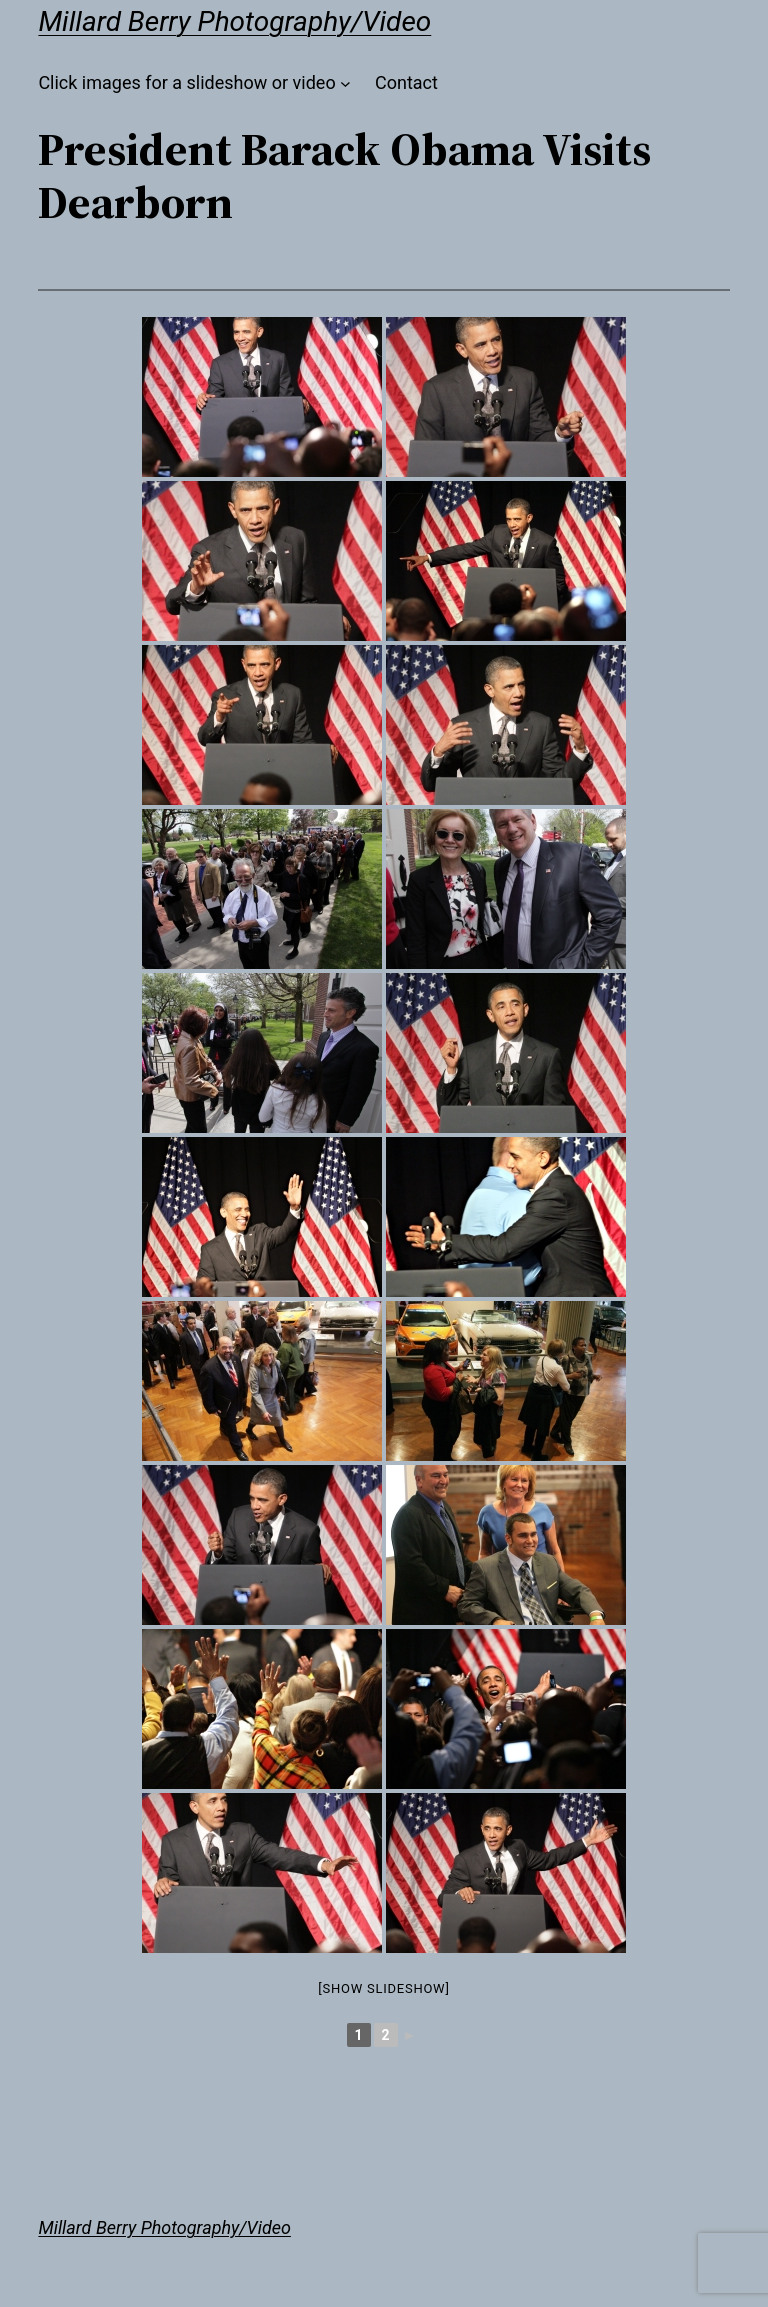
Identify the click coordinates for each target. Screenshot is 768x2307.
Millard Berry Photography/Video (234, 21)
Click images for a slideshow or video (186, 82)
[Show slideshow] (383, 1988)
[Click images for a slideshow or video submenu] (345, 83)
